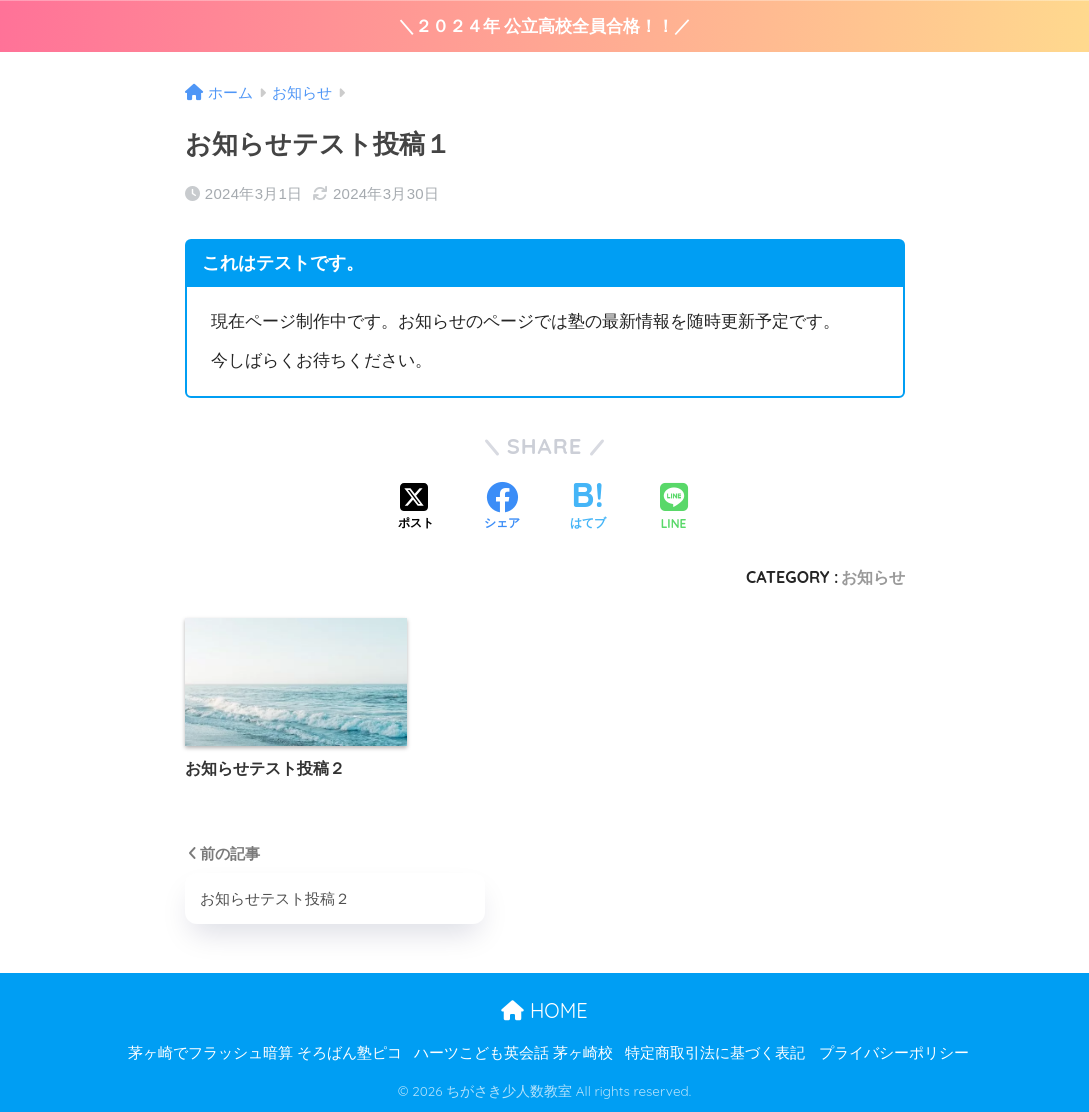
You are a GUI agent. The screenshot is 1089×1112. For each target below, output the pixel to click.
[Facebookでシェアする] (502, 508)
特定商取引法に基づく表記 (715, 1053)
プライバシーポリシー (894, 1053)
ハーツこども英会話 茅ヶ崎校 (513, 1053)
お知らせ (873, 577)
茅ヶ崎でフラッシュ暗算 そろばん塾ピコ (265, 1053)
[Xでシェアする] (416, 508)
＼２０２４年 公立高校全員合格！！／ (545, 26)
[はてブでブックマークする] (588, 508)
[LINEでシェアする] (674, 508)
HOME (544, 1010)
